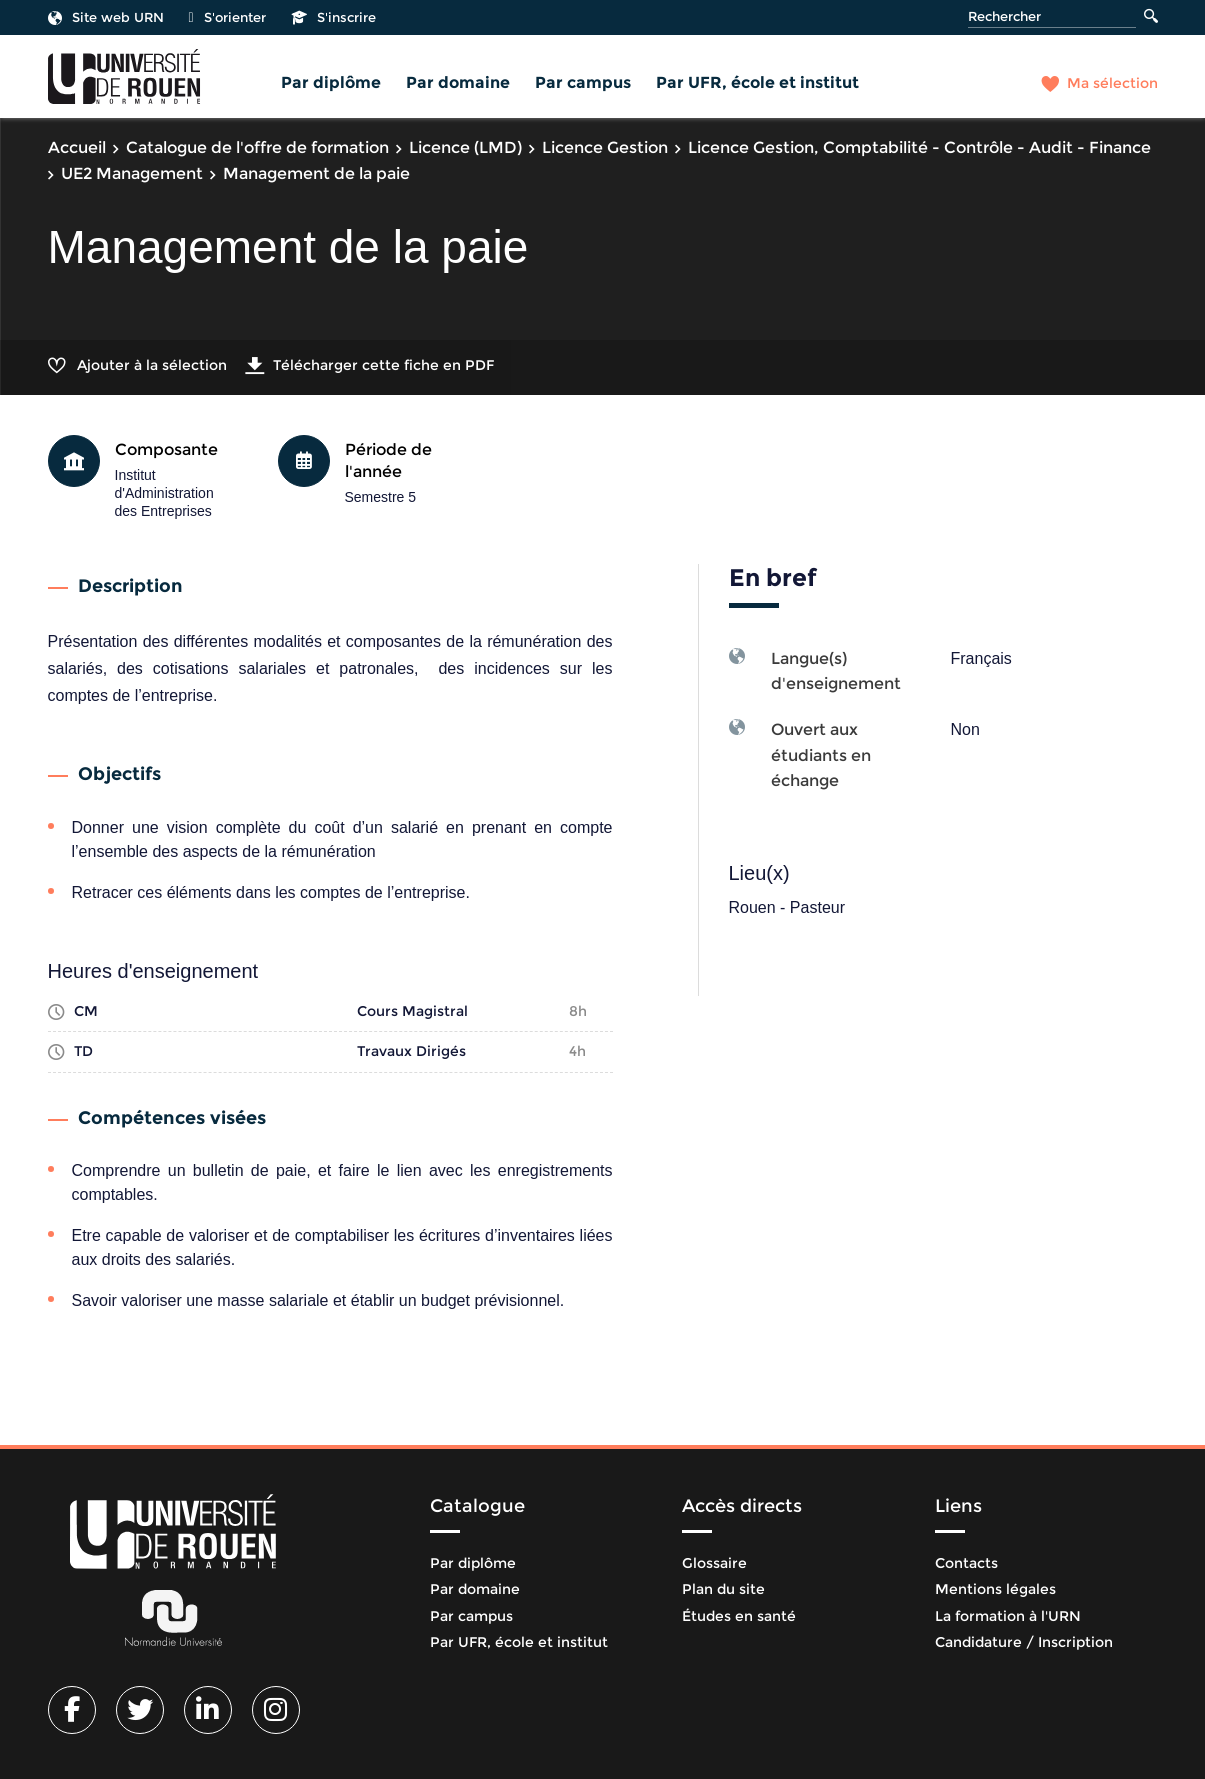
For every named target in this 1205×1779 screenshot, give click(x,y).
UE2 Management (132, 173)
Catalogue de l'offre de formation (257, 147)
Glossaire (714, 1563)
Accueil (77, 147)
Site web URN (106, 17)
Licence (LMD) (465, 147)
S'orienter (227, 17)
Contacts (966, 1563)
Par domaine (458, 82)
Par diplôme (331, 82)
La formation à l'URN (1008, 1616)
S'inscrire (333, 17)
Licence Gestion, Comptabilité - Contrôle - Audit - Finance (919, 147)
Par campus (583, 82)
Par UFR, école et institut (757, 82)
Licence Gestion (605, 147)
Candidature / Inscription (1024, 1642)
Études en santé (739, 1616)
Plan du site (723, 1589)
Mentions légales (995, 1589)
